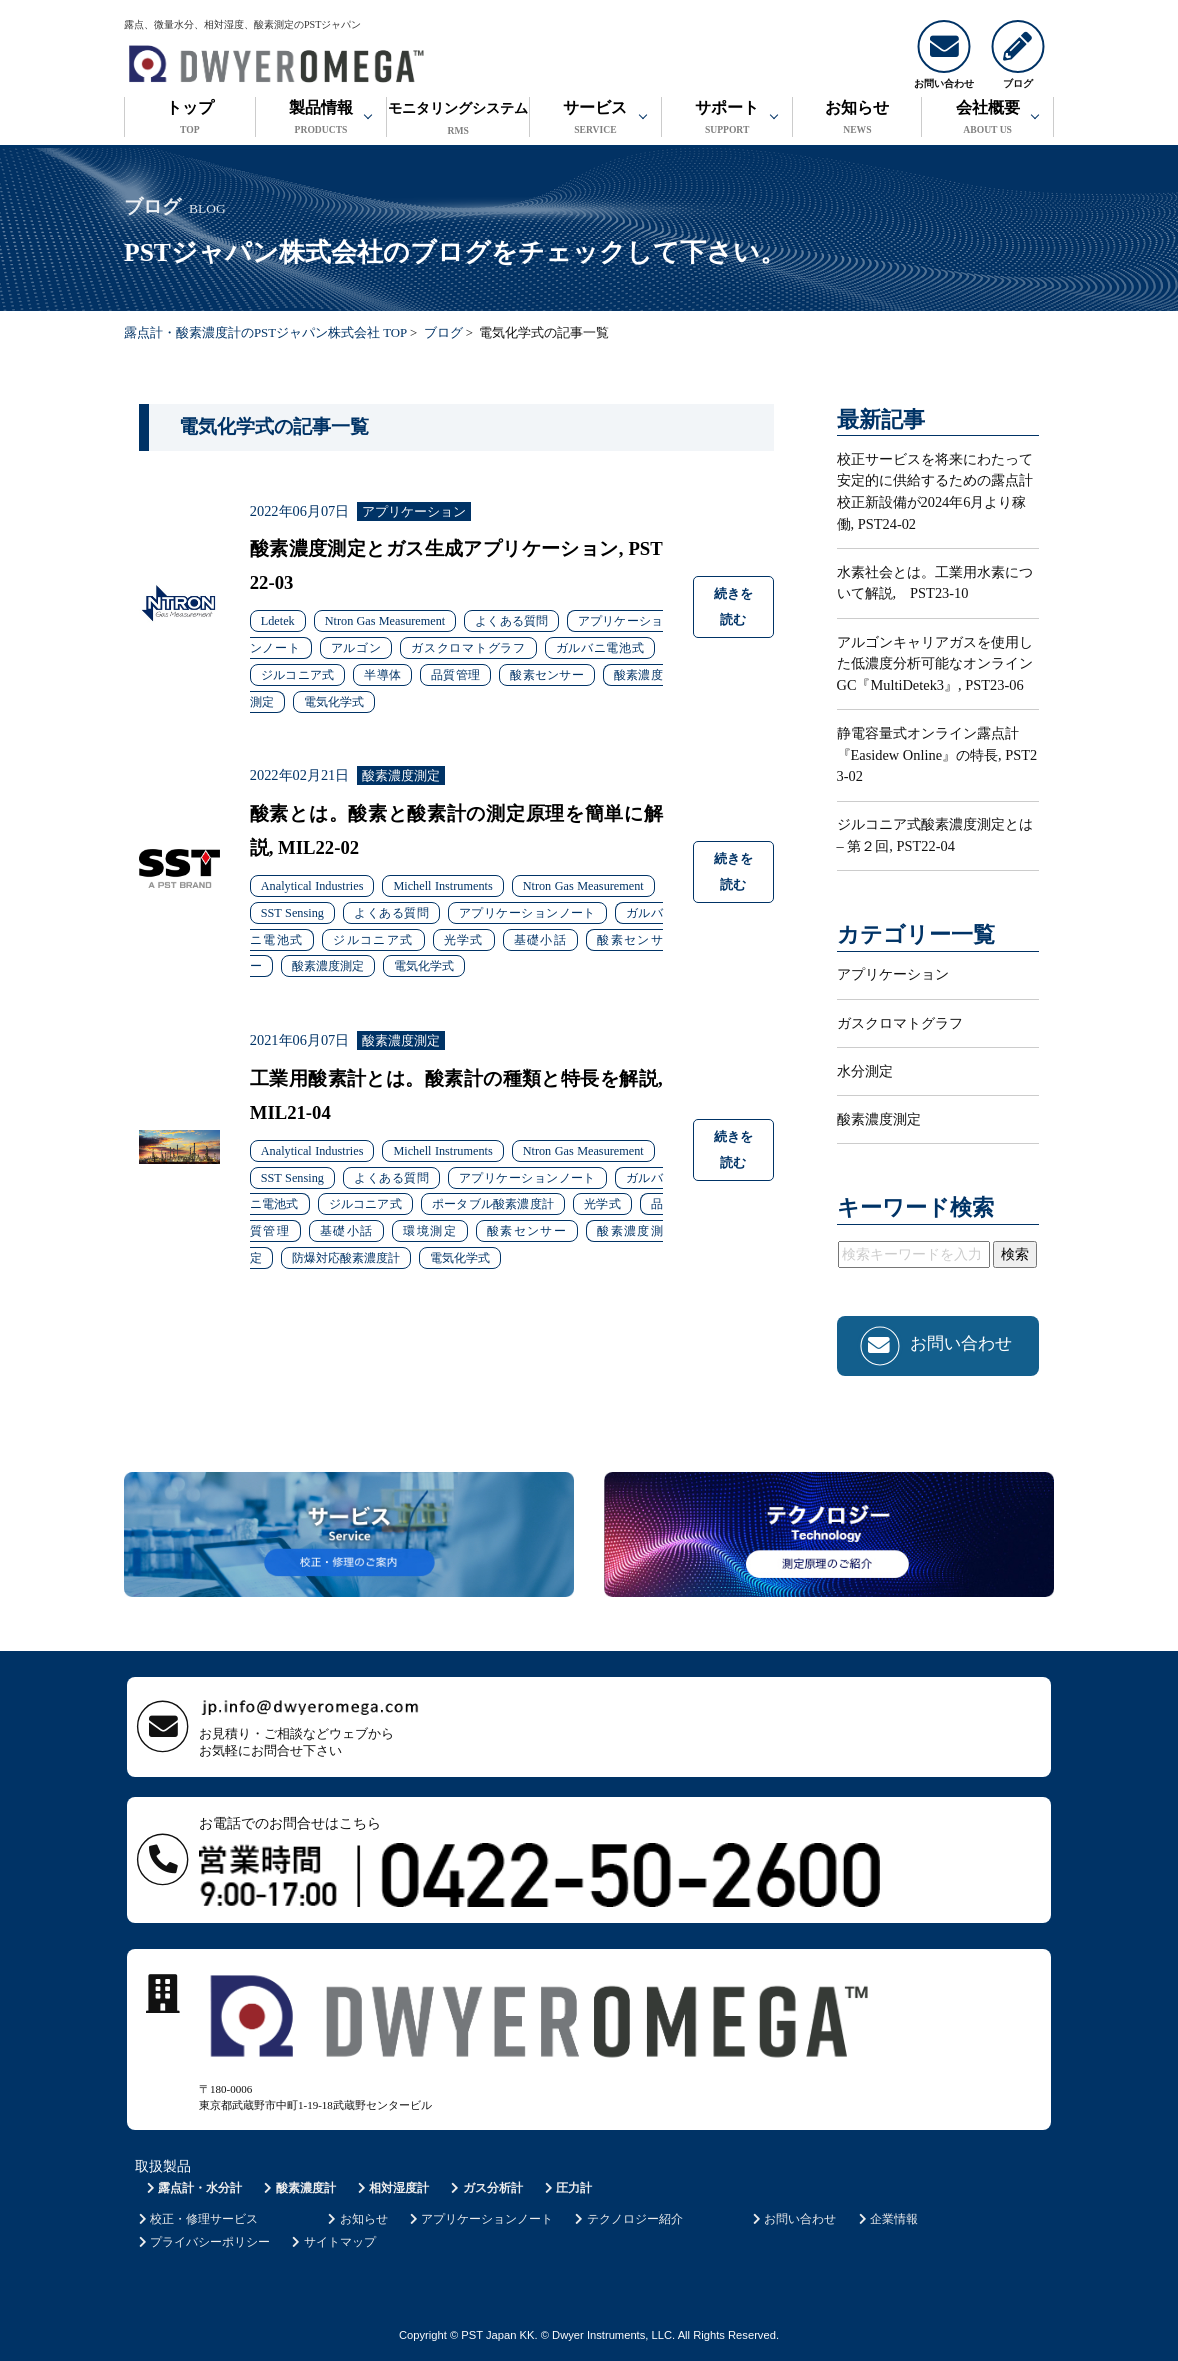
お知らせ (857, 119)
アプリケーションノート (479, 2219)
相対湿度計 (391, 2188)
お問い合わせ (792, 2219)
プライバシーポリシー (202, 2242)
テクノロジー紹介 (627, 2219)
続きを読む (733, 606)
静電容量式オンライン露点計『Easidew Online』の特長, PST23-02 (937, 754)
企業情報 (886, 2219)
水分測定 (865, 1071)
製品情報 (321, 119)
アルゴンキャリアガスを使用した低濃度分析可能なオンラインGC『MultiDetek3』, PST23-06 (935, 663)
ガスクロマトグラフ (900, 1023)
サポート (727, 119)
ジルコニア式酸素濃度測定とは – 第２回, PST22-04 (935, 835)
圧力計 (566, 2188)
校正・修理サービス (196, 2219)
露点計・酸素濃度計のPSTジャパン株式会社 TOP (265, 333)
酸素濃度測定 (879, 1119)
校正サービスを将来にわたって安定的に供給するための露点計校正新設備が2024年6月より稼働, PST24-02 (935, 491)
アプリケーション (893, 974)
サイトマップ (332, 2242)
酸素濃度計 (298, 2188)
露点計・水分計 (192, 2188)
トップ (190, 119)
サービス (595, 119)
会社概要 (987, 119)
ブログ (443, 333)
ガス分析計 (485, 2188)
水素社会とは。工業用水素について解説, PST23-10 (935, 583)
